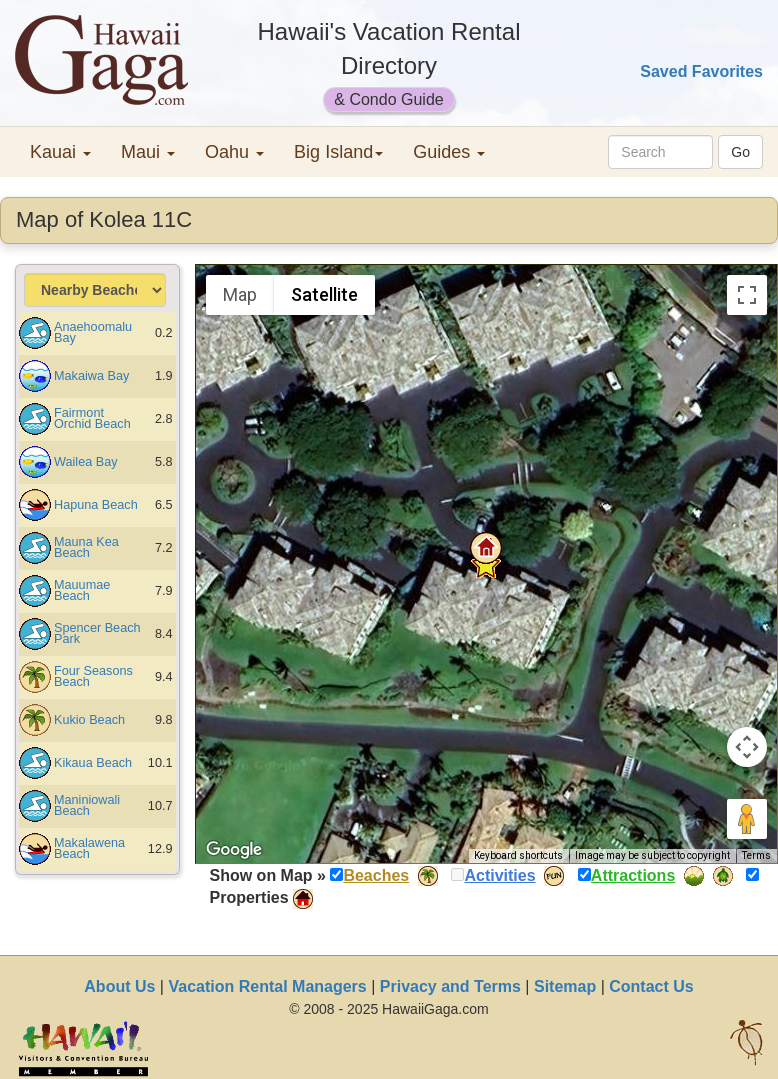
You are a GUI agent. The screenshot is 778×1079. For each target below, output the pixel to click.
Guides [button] (449, 152)
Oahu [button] (234, 152)
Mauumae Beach (82, 590)
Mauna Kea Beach (86, 547)
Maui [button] (148, 152)
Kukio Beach (89, 720)
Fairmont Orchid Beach (92, 418)
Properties (249, 897)
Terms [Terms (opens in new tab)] (756, 855)
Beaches (376, 875)
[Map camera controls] (747, 747)
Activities (499, 875)
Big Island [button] (338, 152)
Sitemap (565, 986)
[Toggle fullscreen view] (747, 295)
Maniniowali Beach (87, 805)
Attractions (633, 875)
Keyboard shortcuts (518, 855)
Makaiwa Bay (91, 376)
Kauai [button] (60, 152)
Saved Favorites (701, 71)
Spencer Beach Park (97, 633)
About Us (119, 986)
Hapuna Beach (96, 505)
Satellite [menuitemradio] (324, 294)
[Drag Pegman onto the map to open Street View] (747, 819)
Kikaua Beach (93, 763)
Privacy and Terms (450, 986)
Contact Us (651, 986)
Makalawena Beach (89, 848)
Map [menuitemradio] (240, 294)
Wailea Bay (86, 462)
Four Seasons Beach (93, 676)
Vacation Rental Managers (267, 986)
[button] (486, 548)
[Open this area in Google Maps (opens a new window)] (234, 850)
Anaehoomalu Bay (93, 332)
